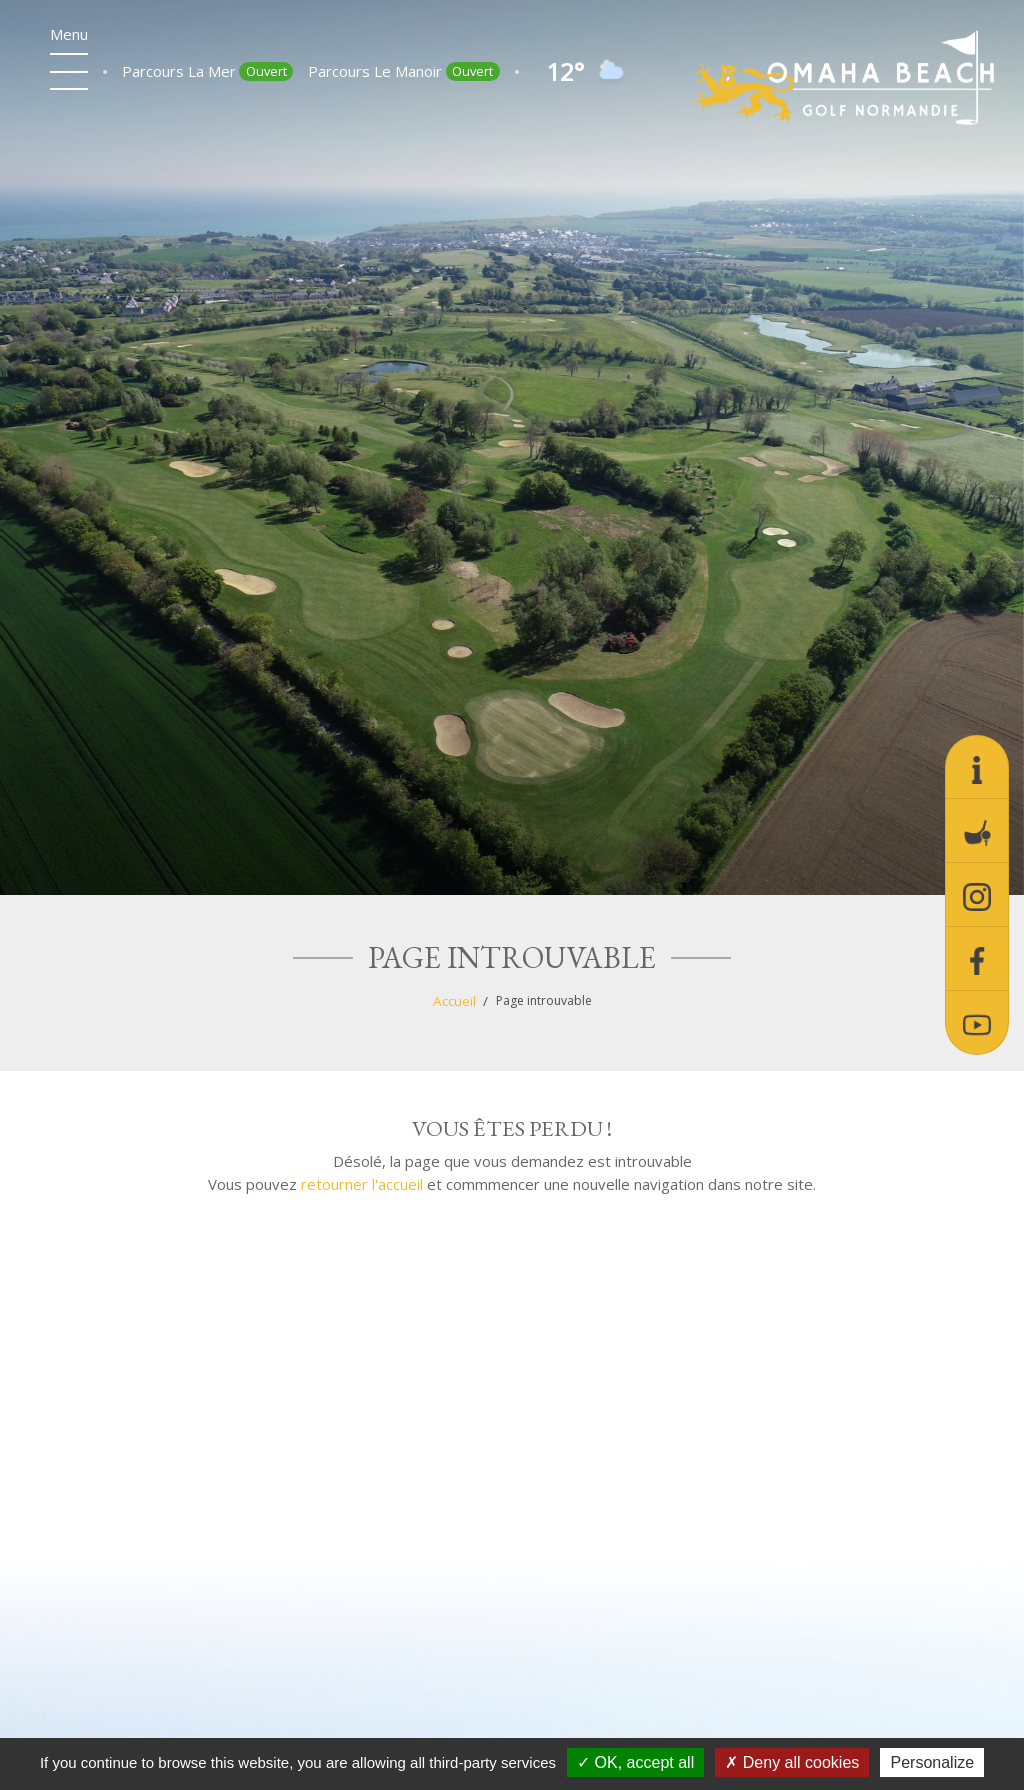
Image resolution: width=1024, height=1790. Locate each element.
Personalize (932, 1762)
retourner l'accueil (362, 1184)
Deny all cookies (792, 1762)
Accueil (454, 1001)
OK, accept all (635, 1762)
